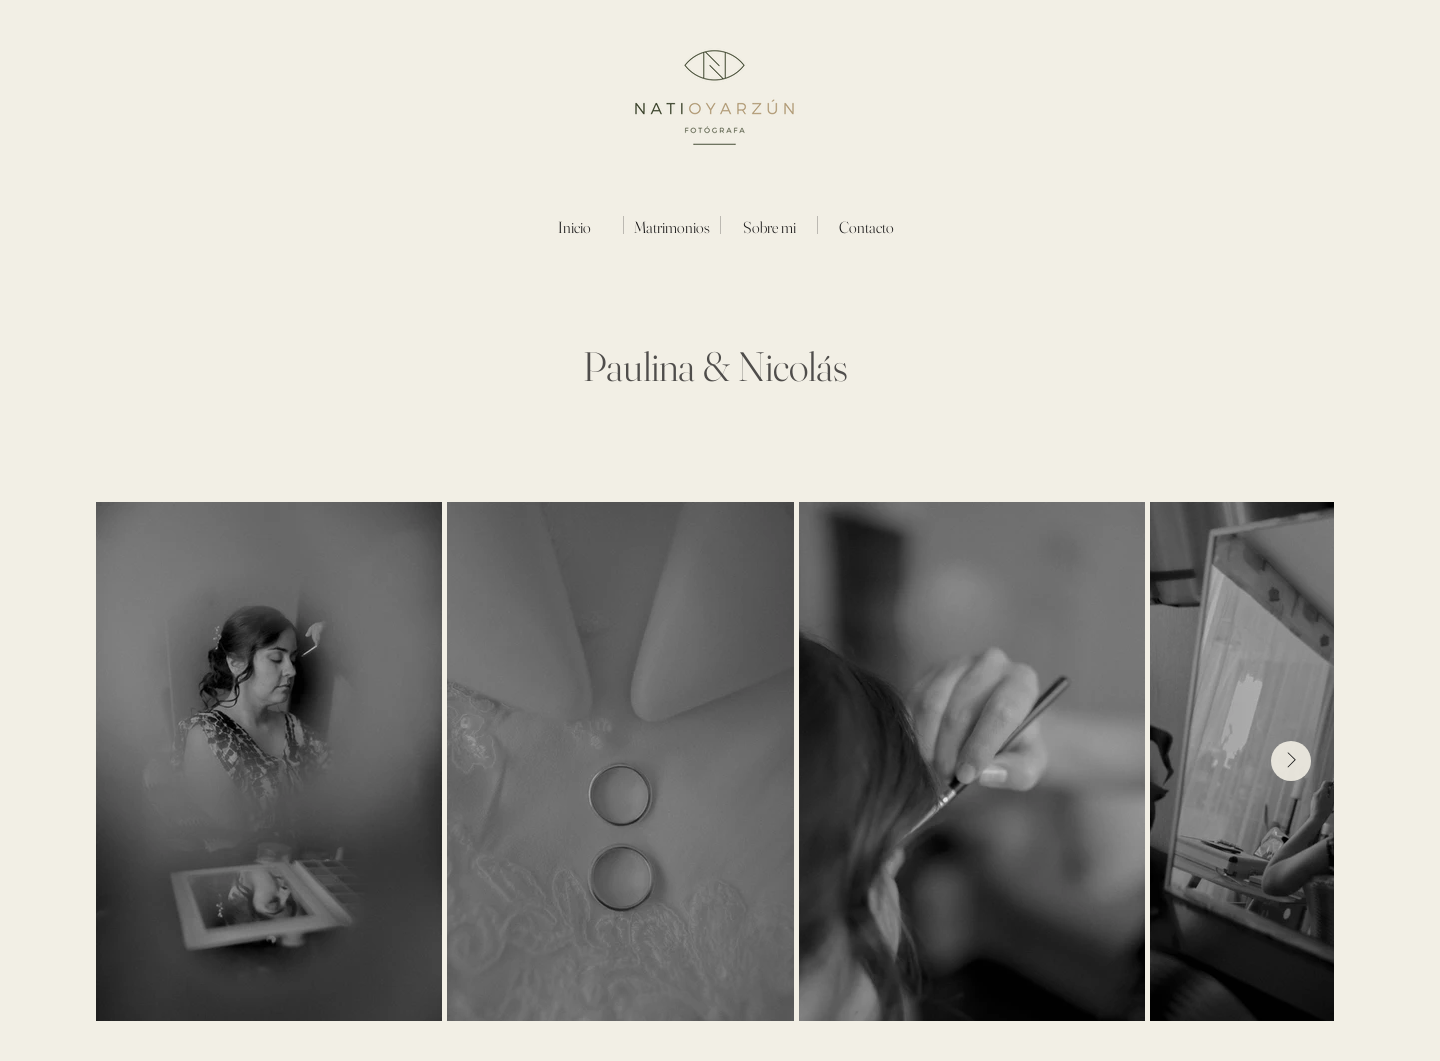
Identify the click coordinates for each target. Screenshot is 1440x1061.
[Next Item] (1291, 761)
